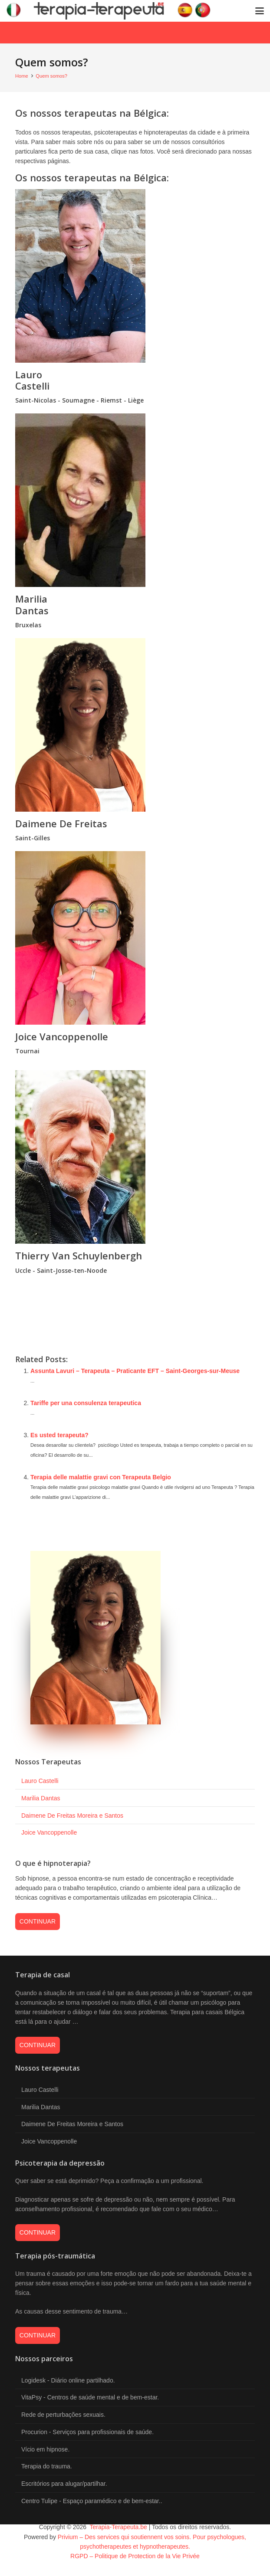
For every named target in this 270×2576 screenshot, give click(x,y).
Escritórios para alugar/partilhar (63, 2483)
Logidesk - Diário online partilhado (67, 2380)
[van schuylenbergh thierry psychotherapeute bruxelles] (135, 1157)
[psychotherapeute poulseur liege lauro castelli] (135, 276)
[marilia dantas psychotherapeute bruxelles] (135, 500)
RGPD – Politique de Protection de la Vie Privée (135, 2556)
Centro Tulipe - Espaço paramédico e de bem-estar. (91, 2500)
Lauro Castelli (32, 380)
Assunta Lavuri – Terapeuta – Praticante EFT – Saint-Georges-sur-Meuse (135, 1370)
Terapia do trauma (45, 2466)
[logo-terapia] (111, 11)
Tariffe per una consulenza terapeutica (85, 1402)
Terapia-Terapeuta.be (117, 2527)
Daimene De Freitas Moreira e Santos (72, 1815)
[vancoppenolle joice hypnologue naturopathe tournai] (135, 938)
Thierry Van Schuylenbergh (78, 1255)
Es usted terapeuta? (59, 1435)
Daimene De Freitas (61, 823)
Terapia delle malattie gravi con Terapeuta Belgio (100, 1477)
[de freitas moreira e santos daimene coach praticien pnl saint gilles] (135, 725)
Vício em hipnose (44, 2449)
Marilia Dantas (32, 604)
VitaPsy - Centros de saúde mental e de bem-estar (89, 2397)
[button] (259, 11)
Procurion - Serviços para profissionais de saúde (86, 2432)
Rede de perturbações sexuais (62, 2414)
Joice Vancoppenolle (61, 1036)
